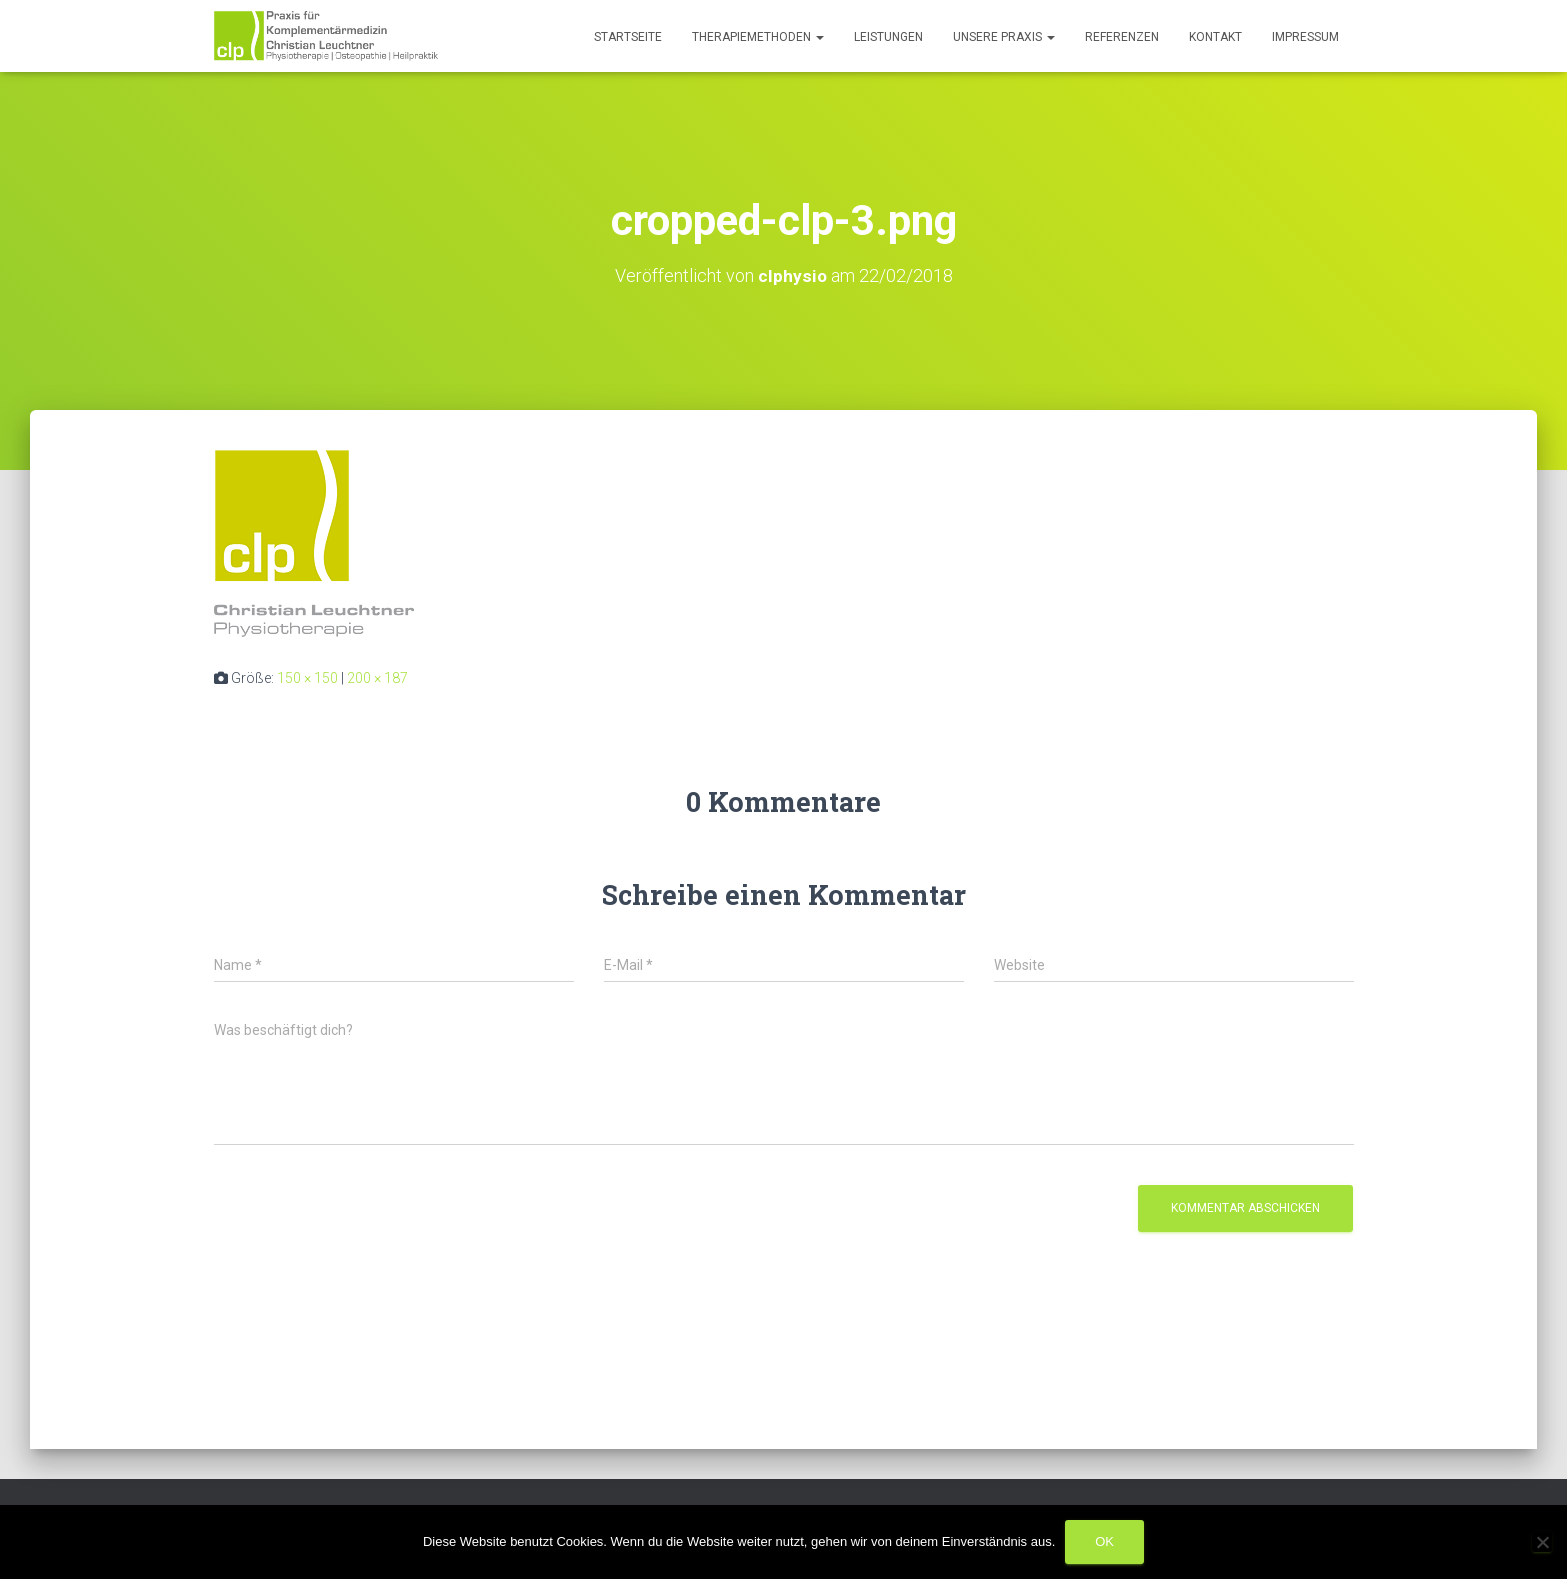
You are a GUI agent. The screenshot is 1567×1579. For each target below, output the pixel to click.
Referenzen (1122, 37)
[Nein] (1542, 1542)
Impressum (1305, 37)
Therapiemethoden (758, 37)
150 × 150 (307, 678)
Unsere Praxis (1004, 37)
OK (1104, 1541)
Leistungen (888, 37)
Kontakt (1215, 37)
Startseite (628, 37)
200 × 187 (377, 678)
